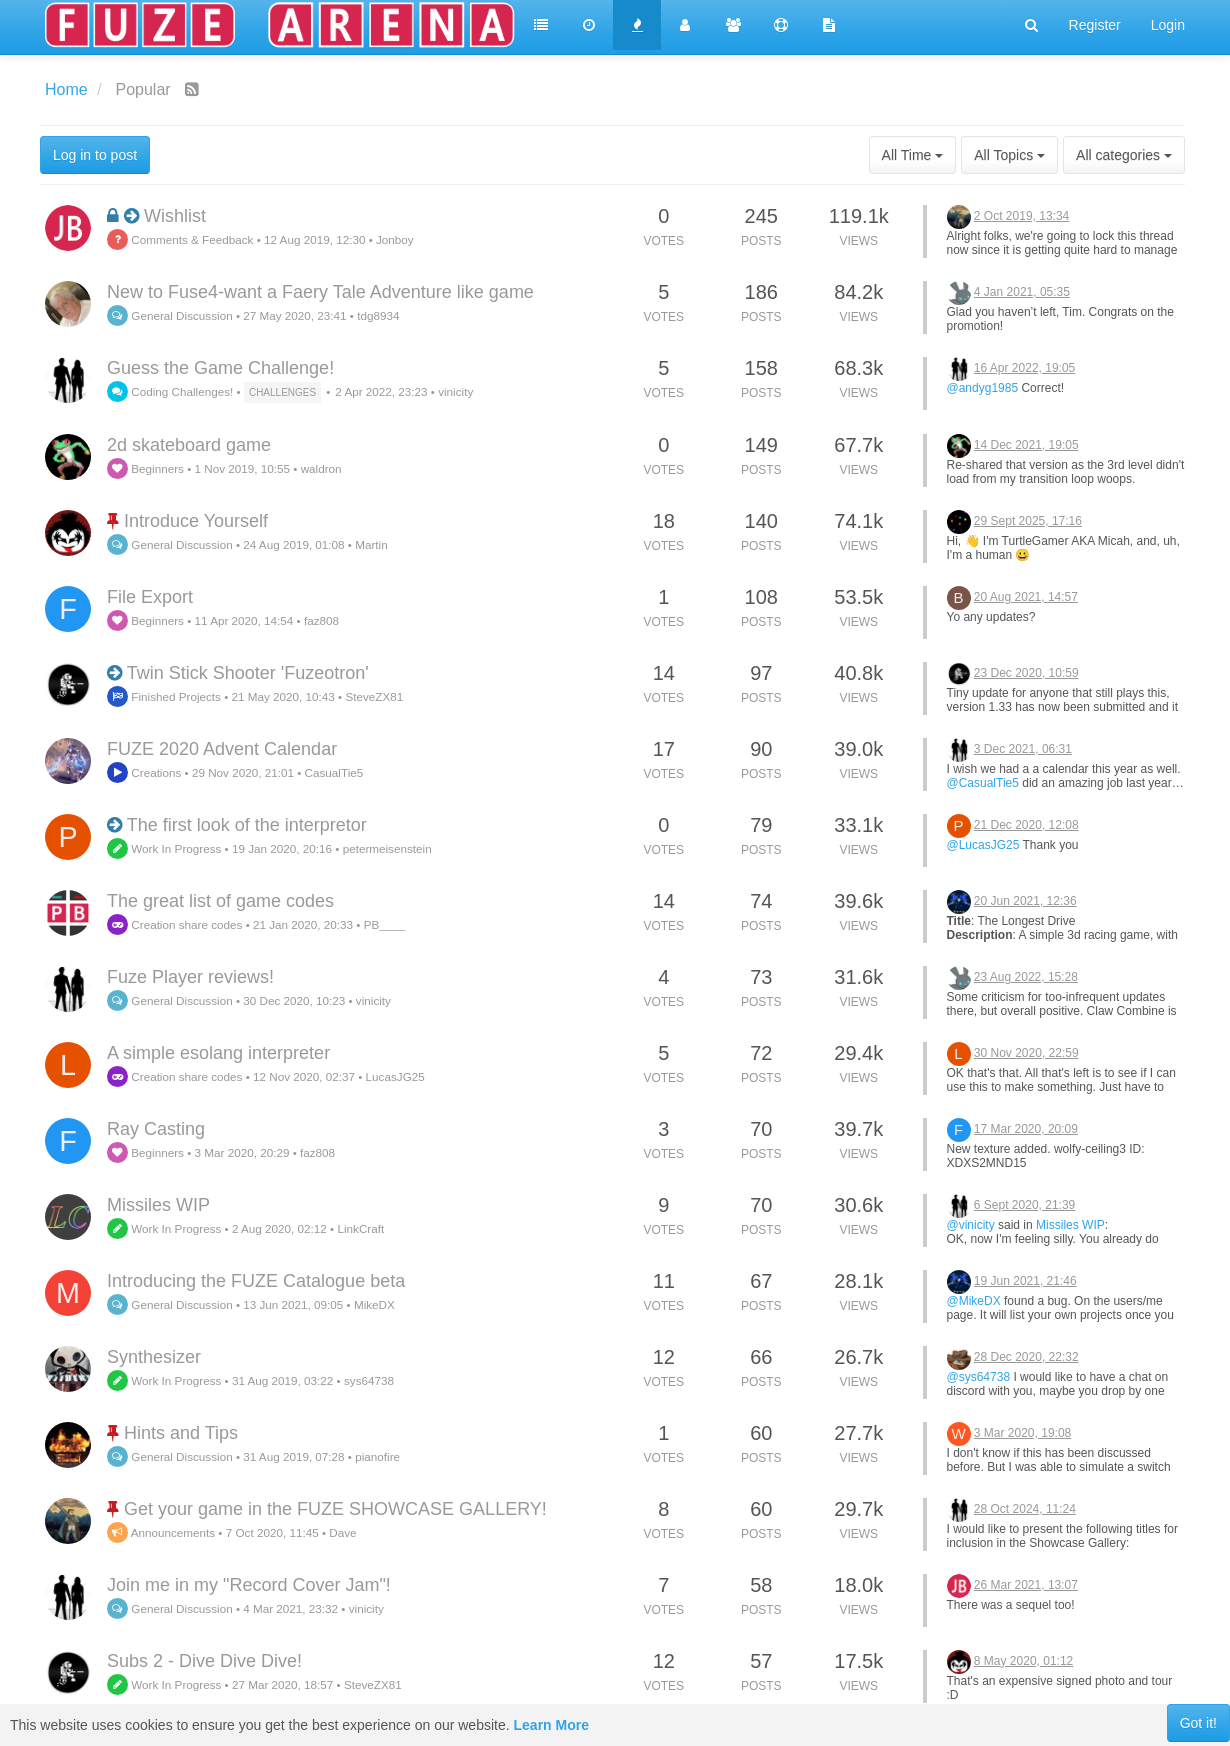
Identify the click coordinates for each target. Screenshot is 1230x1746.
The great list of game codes (220, 901)
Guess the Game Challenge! (220, 368)
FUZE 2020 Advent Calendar (222, 749)
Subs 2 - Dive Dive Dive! (204, 1661)
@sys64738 (979, 1377)
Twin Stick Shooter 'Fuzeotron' (248, 673)
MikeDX (374, 1304)
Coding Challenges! (170, 391)
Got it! (1198, 1723)
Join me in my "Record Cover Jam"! (249, 1585)
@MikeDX (974, 1301)
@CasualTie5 (983, 783)
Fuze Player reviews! (190, 977)
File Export (150, 597)
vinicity (455, 391)
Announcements (161, 1532)
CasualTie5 (334, 772)
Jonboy (395, 239)
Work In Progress (164, 848)
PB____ (385, 924)
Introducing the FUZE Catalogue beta (256, 1281)
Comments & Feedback (180, 239)
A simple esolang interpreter (218, 1053)
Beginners (145, 468)
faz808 (321, 620)
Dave (342, 1532)
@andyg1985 (983, 388)
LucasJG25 (395, 1076)
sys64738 (369, 1380)
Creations (144, 772)
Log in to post (95, 155)
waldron (321, 468)
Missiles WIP (158, 1205)
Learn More (551, 1725)
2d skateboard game (189, 445)
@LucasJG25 (983, 845)
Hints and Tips (181, 1433)
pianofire (377, 1456)
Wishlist (175, 216)
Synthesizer (154, 1357)
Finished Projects (164, 696)
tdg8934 (378, 315)
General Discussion (170, 315)
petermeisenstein (387, 848)
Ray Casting (156, 1129)
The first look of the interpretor (247, 825)
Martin (371, 544)
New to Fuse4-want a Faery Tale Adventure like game (320, 292)
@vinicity (971, 1225)
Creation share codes (174, 924)
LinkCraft (360, 1228)
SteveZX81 (374, 696)
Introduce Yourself (196, 521)
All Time (913, 155)
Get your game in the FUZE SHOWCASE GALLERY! (335, 1509)
